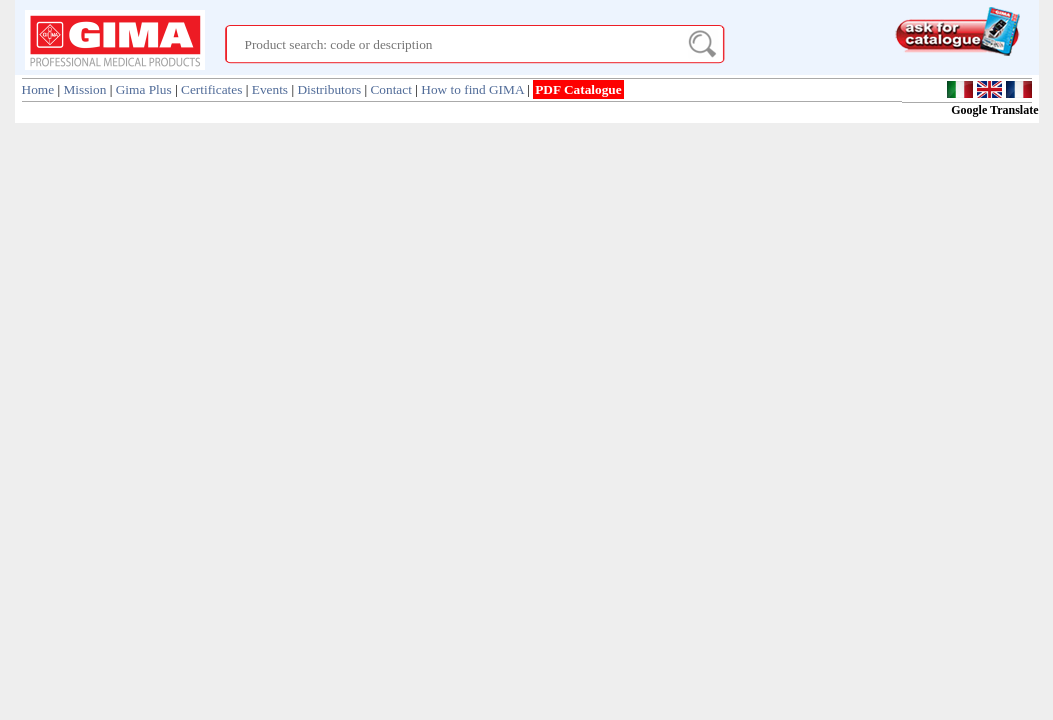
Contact (390, 89)
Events (270, 89)
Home (38, 89)
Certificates (211, 89)
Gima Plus (144, 89)
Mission (84, 89)
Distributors (329, 89)
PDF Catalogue (578, 89)
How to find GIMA (472, 89)
